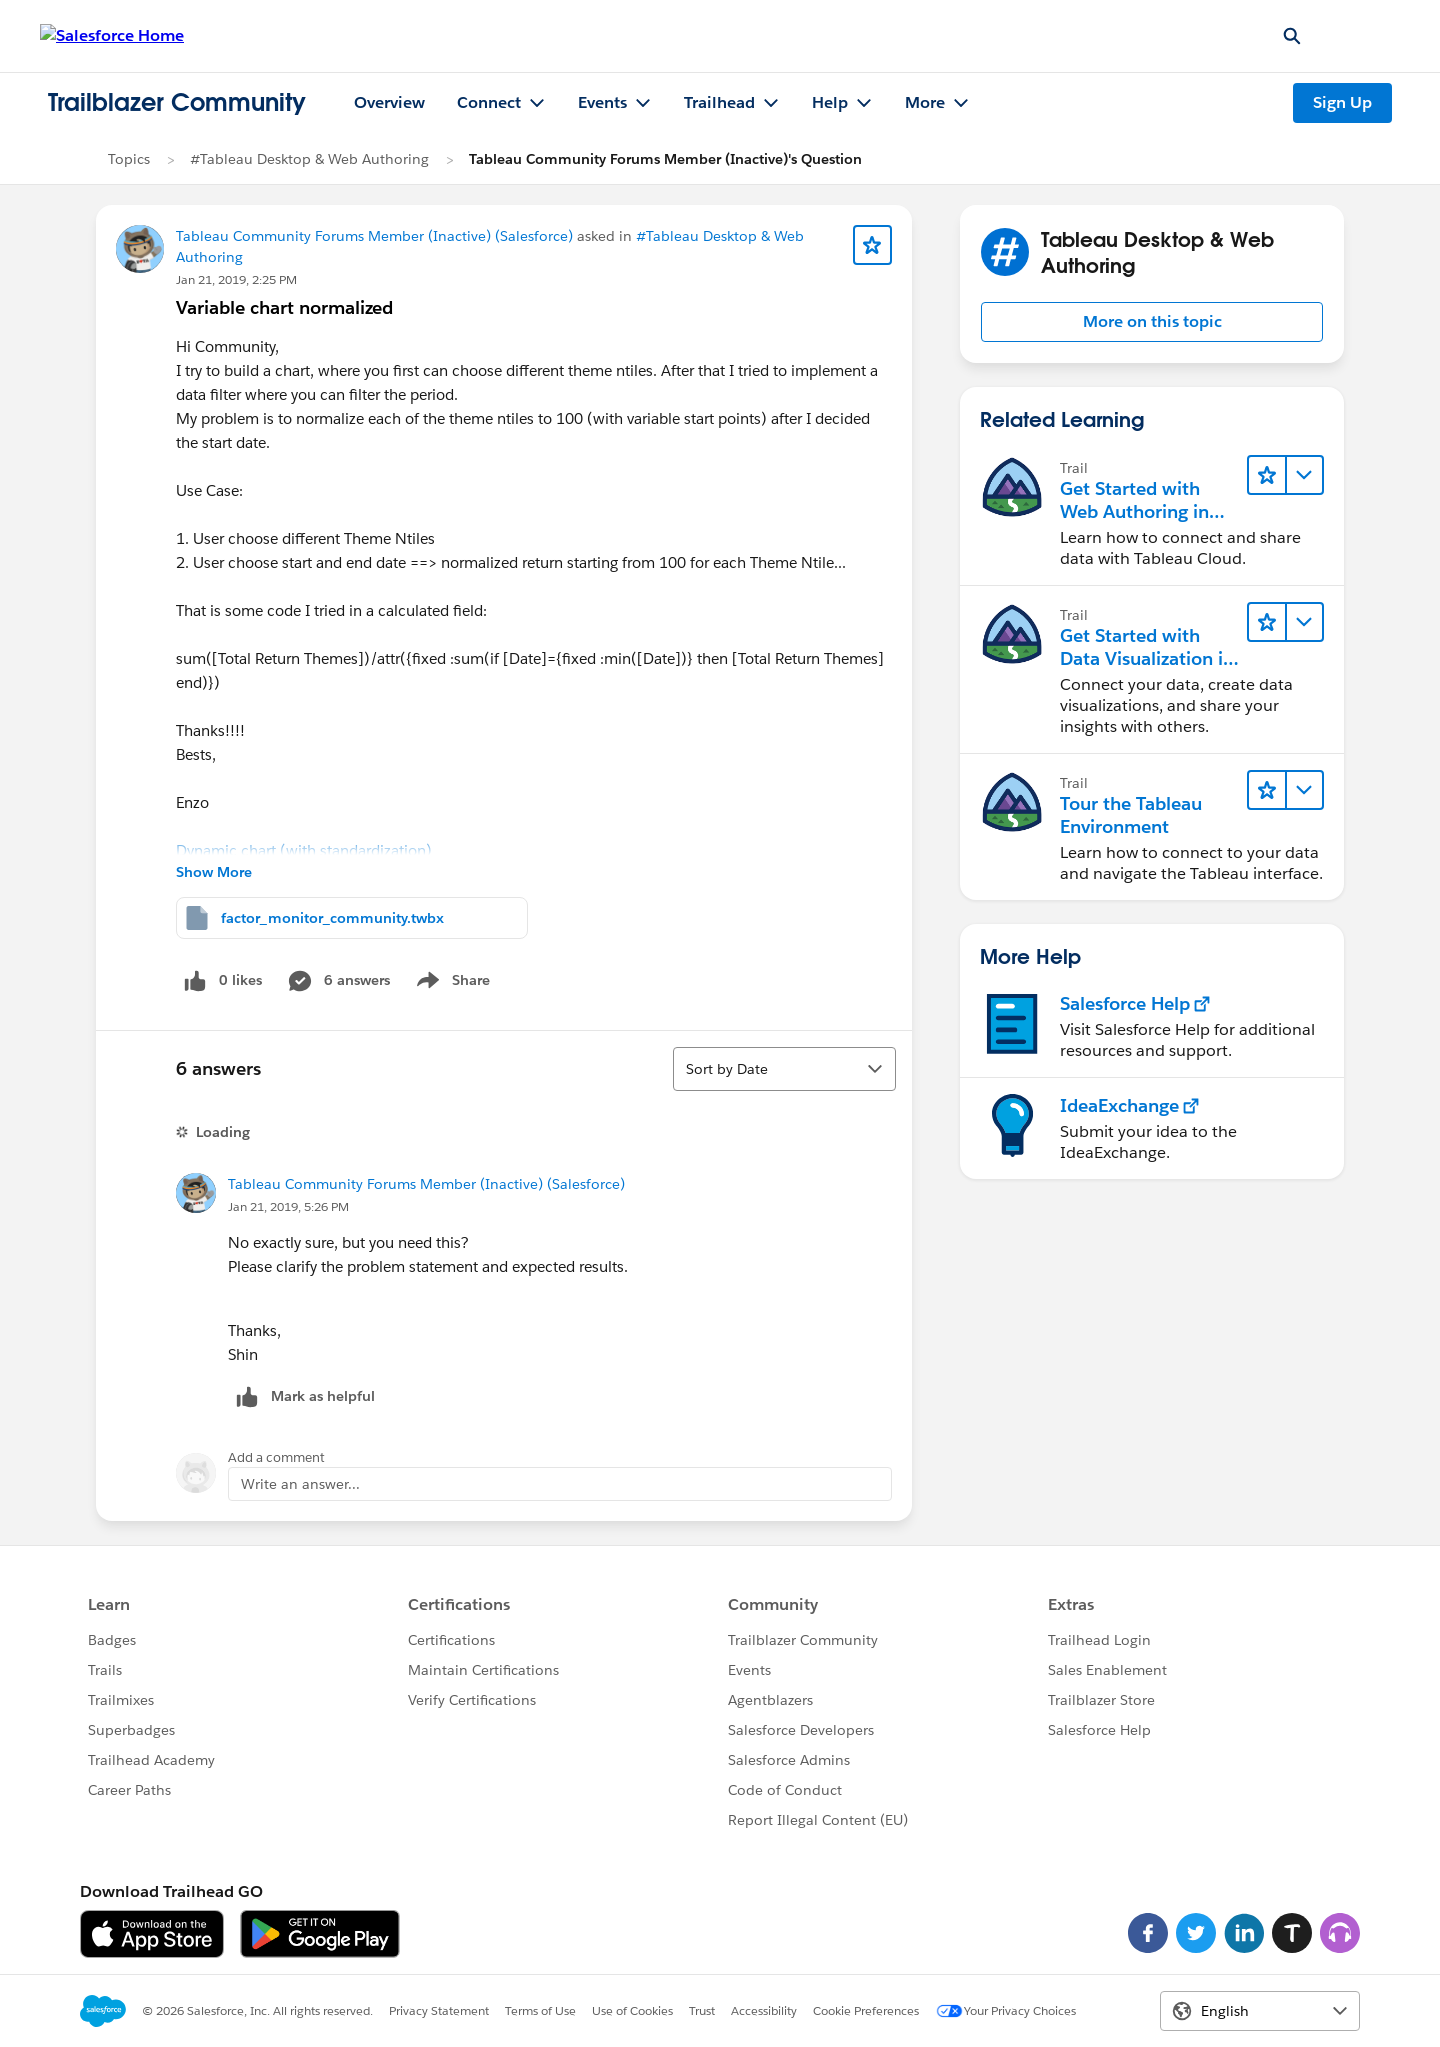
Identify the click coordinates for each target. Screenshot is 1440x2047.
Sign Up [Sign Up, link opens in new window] (1342, 102)
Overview (389, 102)
